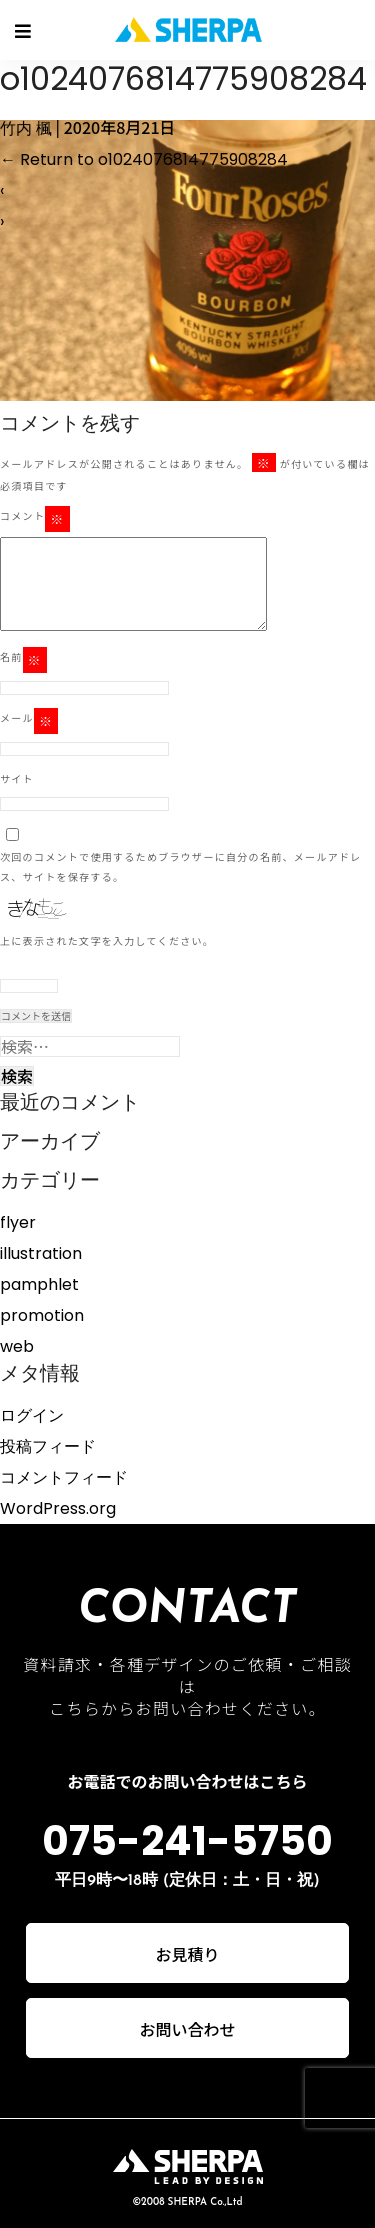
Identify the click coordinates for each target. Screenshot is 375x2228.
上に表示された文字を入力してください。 (107, 940)
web (17, 1346)
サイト (17, 778)
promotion (42, 1315)
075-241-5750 (187, 1841)
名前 (23, 660)
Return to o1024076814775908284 (144, 159)
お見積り (187, 1954)
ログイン (32, 1415)
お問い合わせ (187, 2029)
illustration (41, 1253)
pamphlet (39, 1284)
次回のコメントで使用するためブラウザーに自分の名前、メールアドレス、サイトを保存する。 (181, 866)
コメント (35, 519)
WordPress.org (58, 1508)
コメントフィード (64, 1477)
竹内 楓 (26, 128)
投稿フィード (48, 1446)
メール (29, 721)
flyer (18, 1222)
